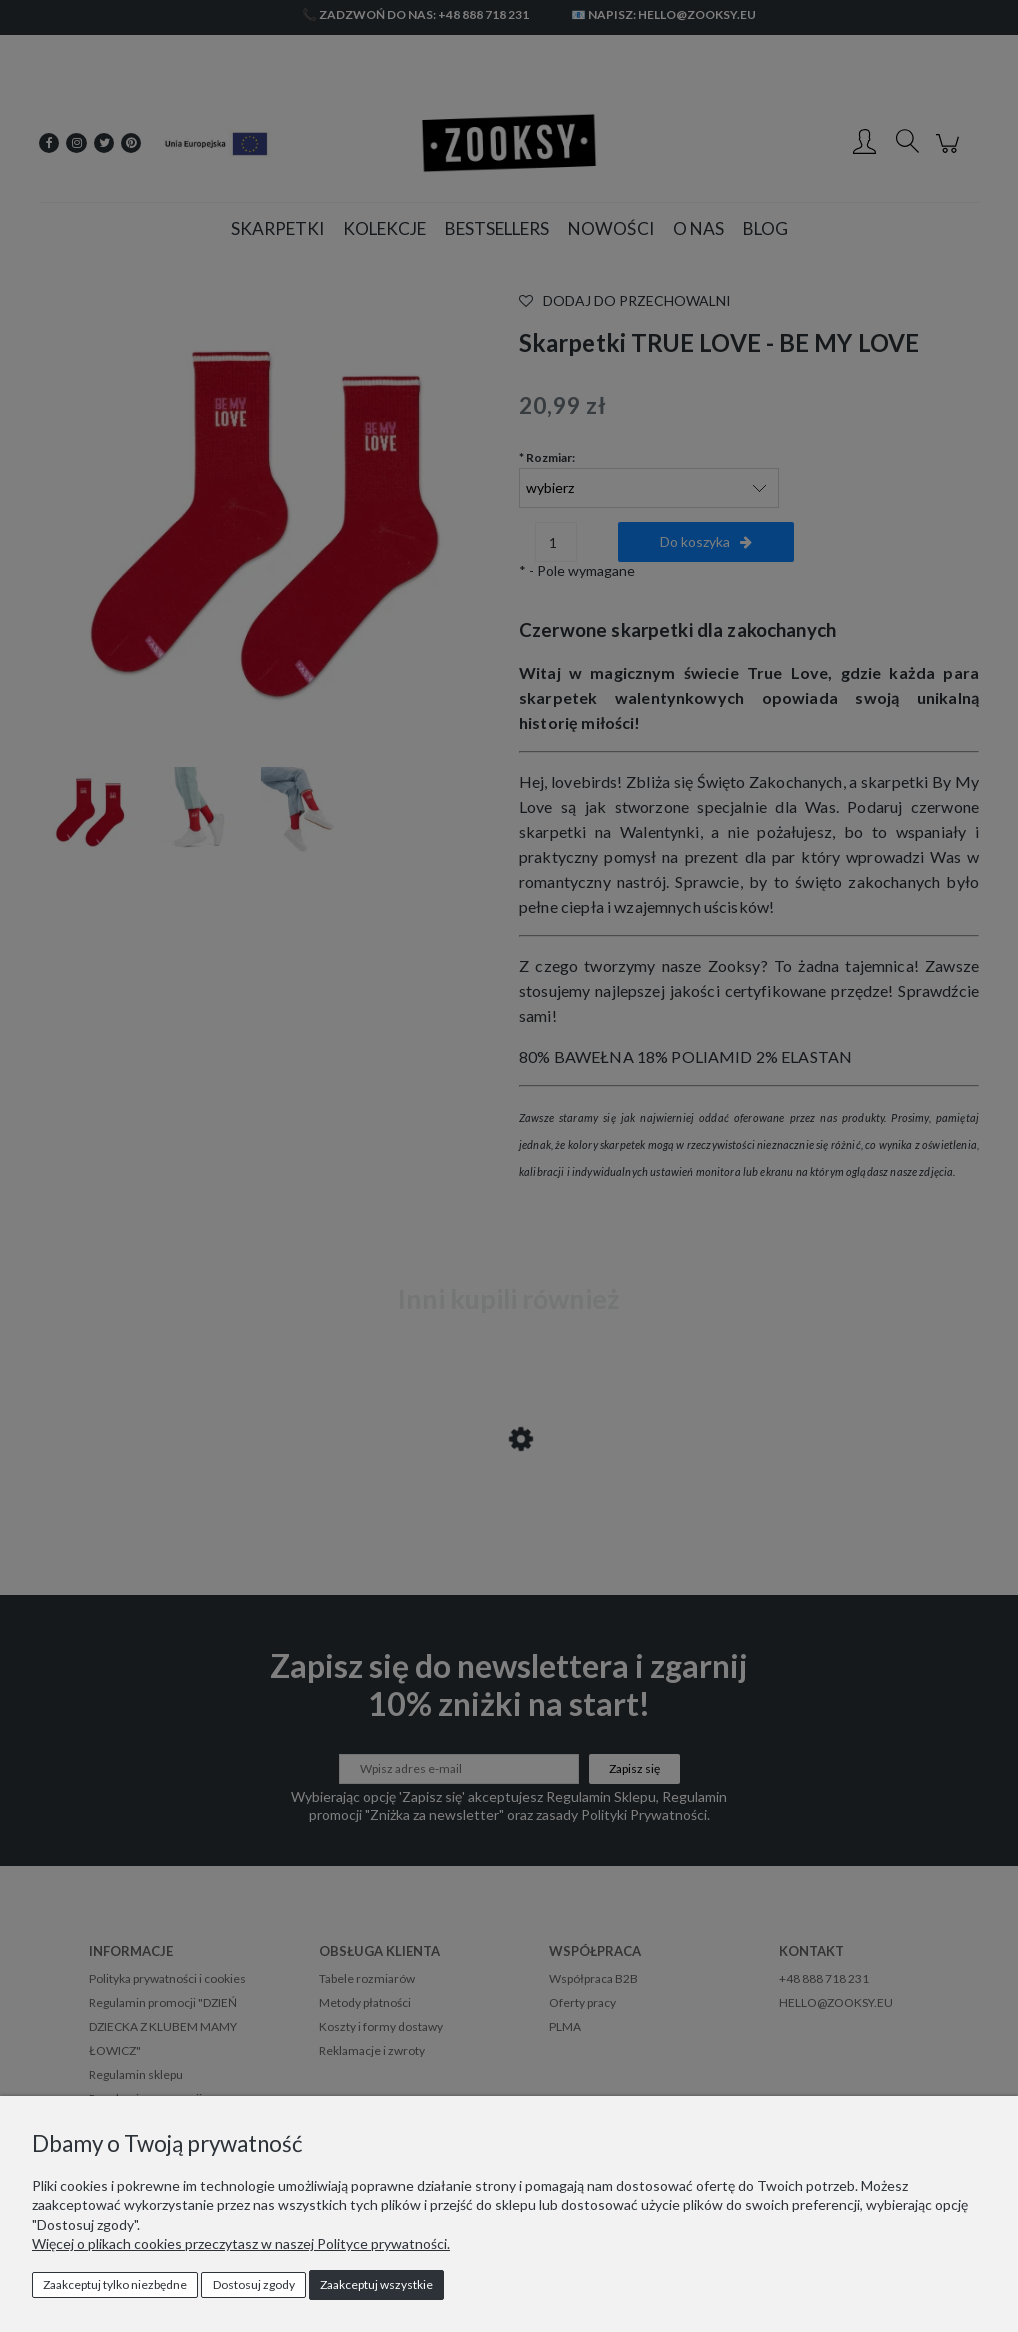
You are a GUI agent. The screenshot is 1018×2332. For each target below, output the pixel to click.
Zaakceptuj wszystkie (376, 2284)
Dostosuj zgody (254, 2284)
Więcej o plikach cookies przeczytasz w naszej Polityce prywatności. (241, 2243)
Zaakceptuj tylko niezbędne (115, 2284)
